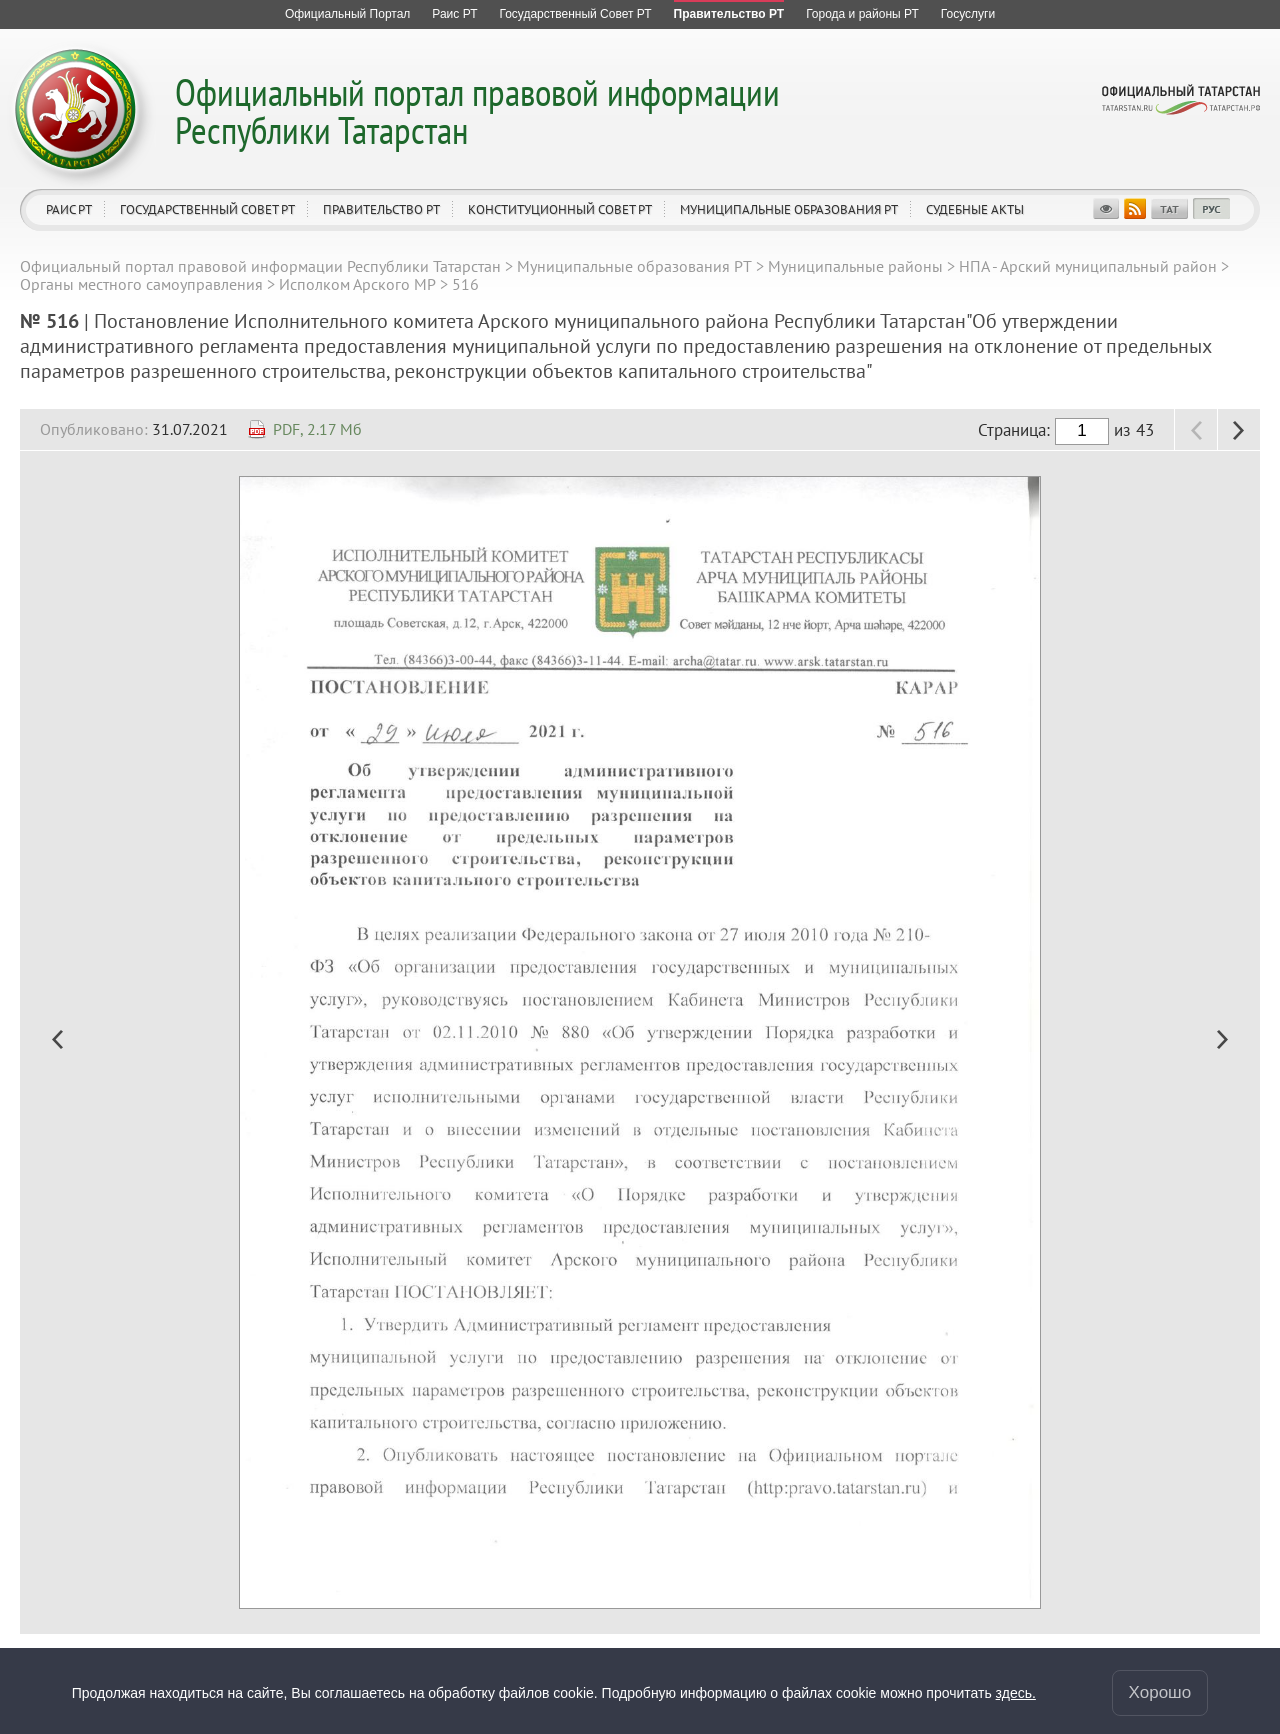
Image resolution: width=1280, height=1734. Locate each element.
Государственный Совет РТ (207, 209)
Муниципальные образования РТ (789, 209)
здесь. (1016, 1693)
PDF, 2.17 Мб (317, 429)
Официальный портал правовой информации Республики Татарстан (477, 110)
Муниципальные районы (855, 266)
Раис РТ (69, 209)
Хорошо (1160, 1692)
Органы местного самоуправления (141, 284)
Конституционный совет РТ (560, 209)
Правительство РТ (381, 209)
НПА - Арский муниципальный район (1088, 266)
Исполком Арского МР (357, 284)
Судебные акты (975, 209)
